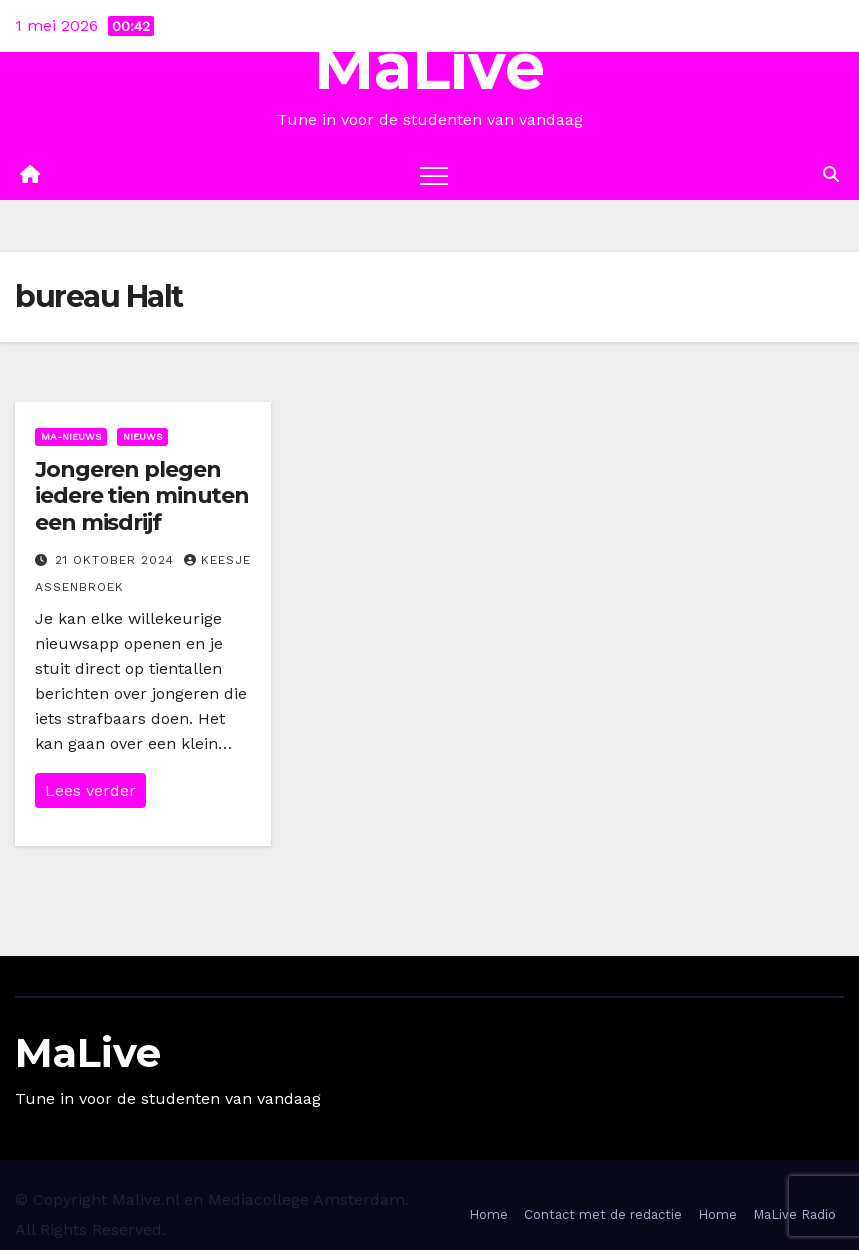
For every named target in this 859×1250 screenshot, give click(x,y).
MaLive (429, 66)
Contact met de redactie (603, 1214)
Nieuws (142, 436)
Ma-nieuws (71, 436)
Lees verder (90, 790)
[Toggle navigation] (434, 175)
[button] (831, 174)
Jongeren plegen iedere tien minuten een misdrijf (142, 496)
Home (488, 1214)
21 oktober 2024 (117, 560)
